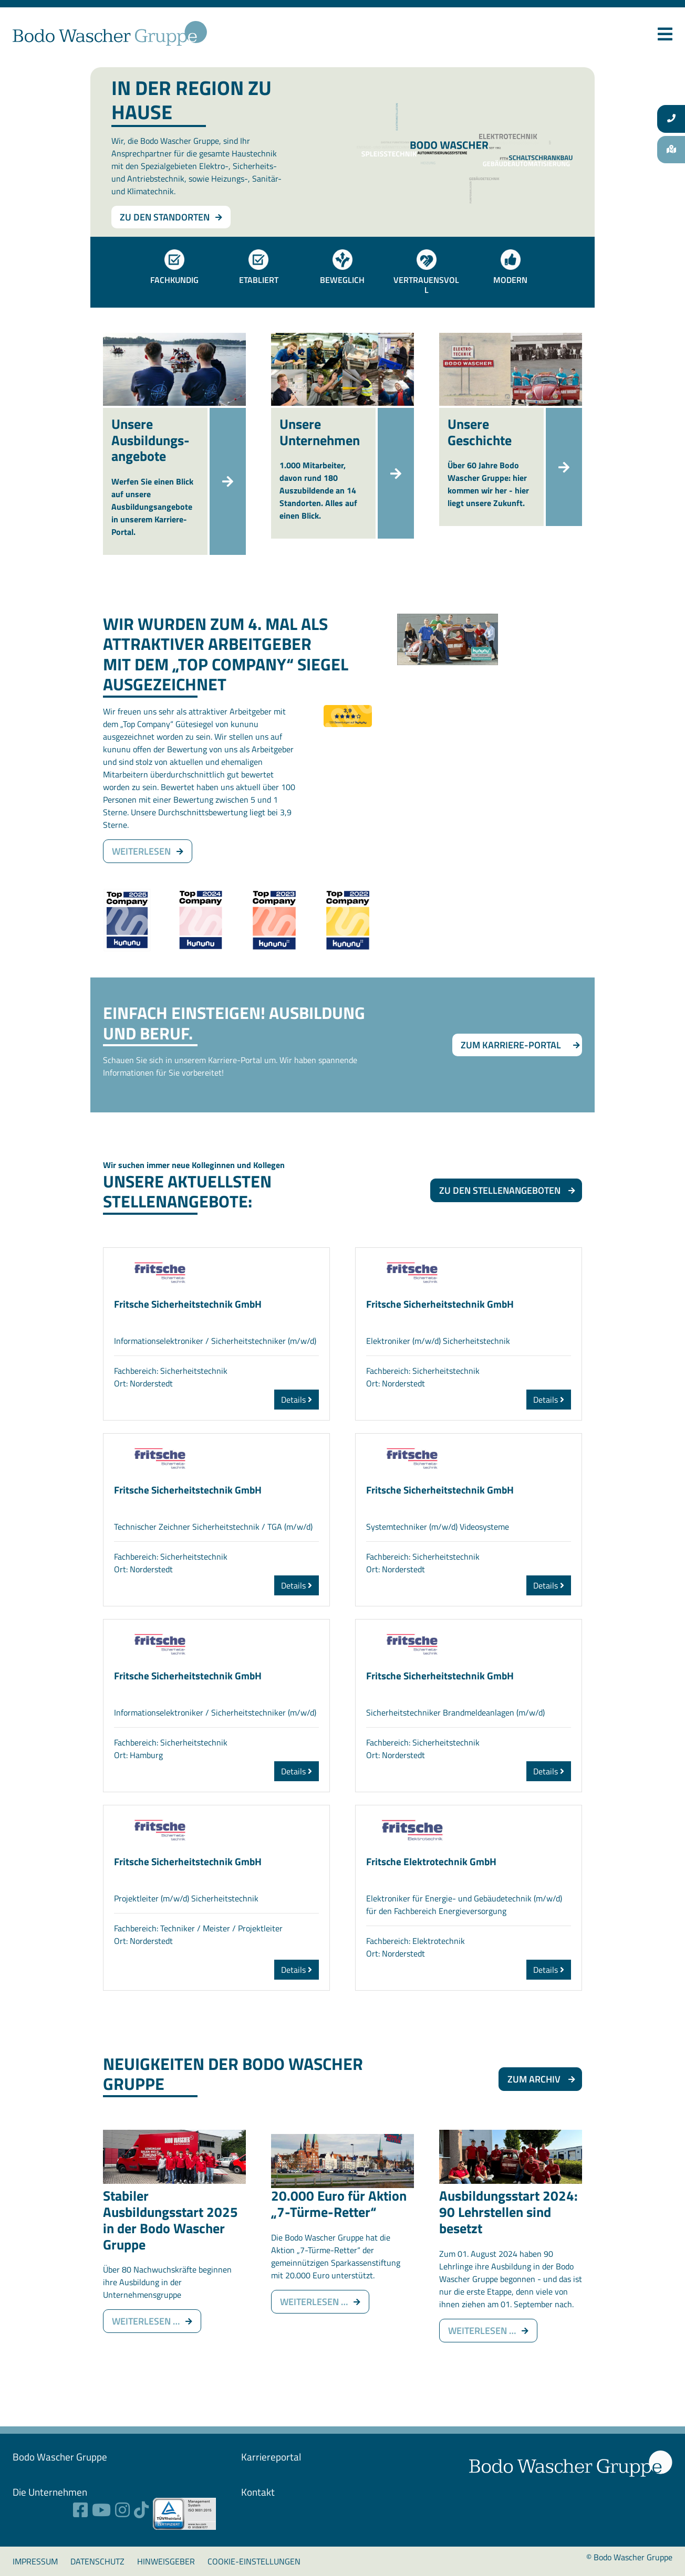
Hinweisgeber (166, 2561)
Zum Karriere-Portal (511, 1045)
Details (296, 1399)
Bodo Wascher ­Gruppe (60, 2456)
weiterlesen (141, 851)
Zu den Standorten (165, 217)
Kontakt (258, 2491)
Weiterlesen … (156, 2321)
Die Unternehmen (50, 2491)
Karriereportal (271, 2456)
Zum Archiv (534, 2079)
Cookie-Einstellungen (253, 2561)
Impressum (35, 2561)
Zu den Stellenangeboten (500, 1190)
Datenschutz (97, 2561)
